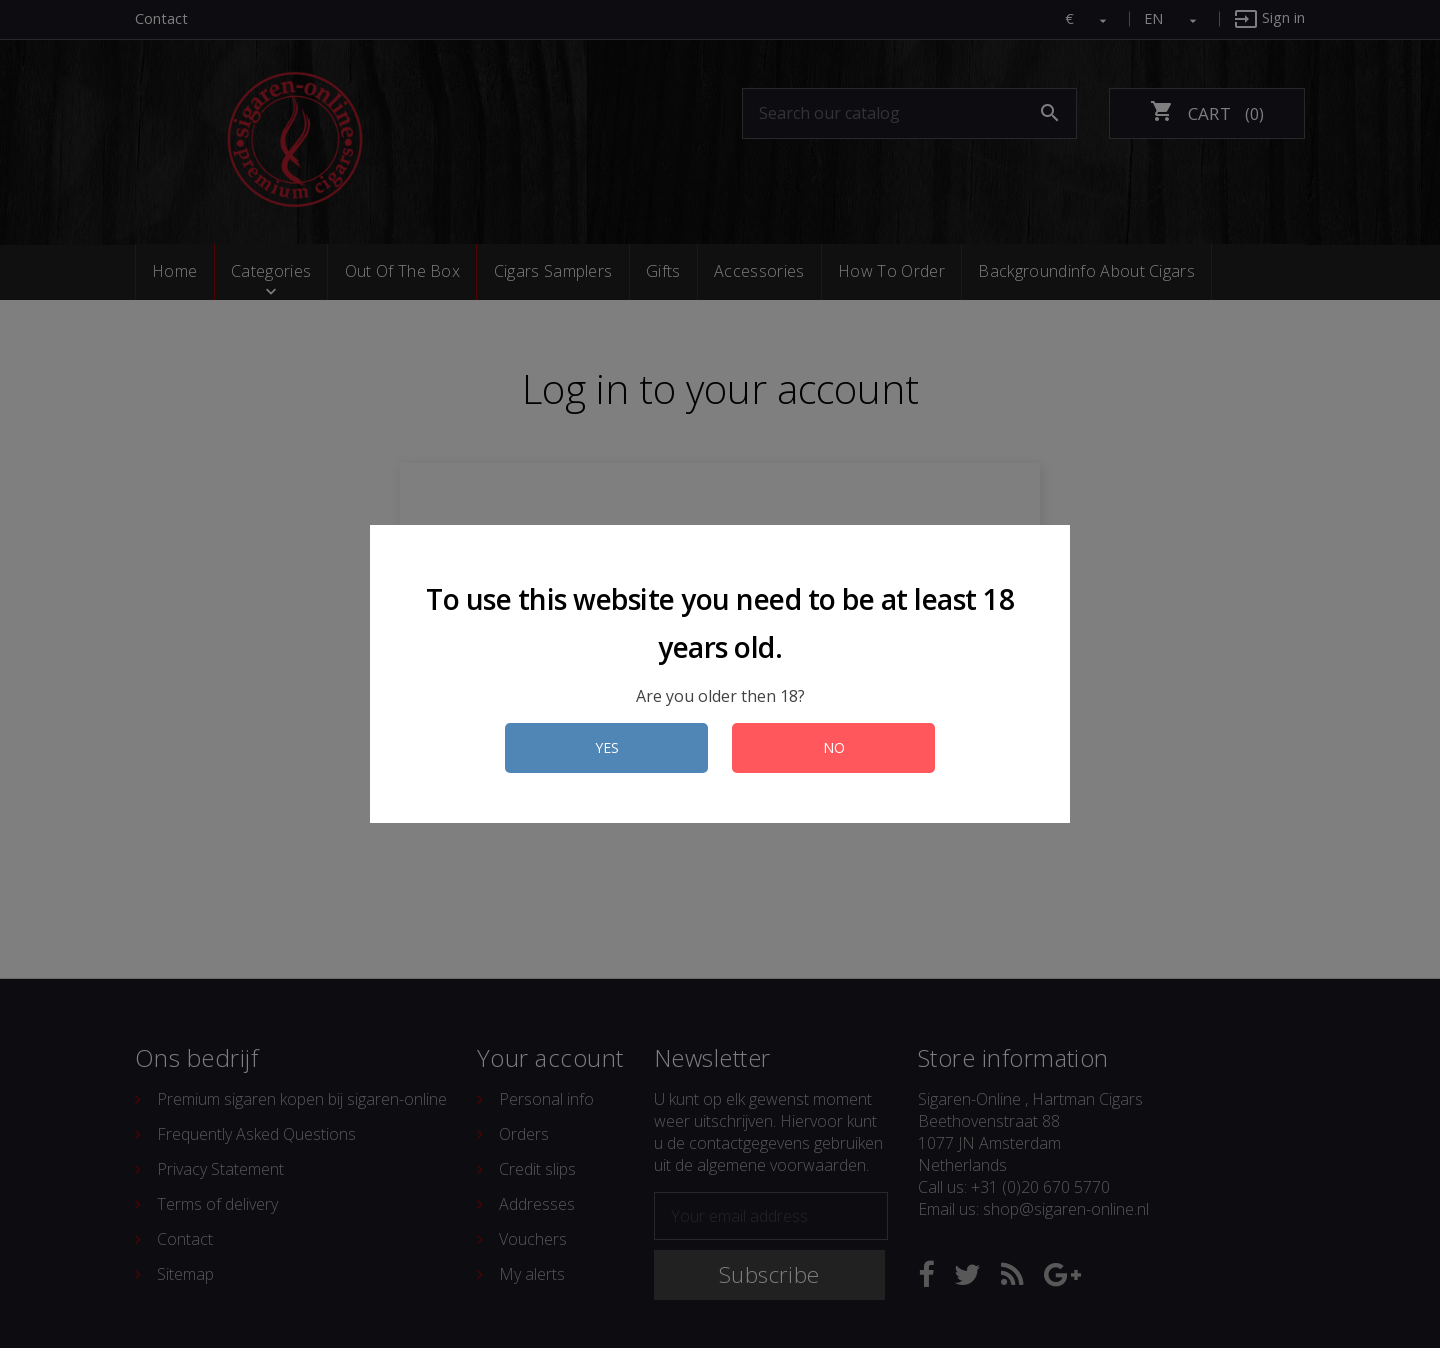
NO (834, 747)
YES (607, 747)
